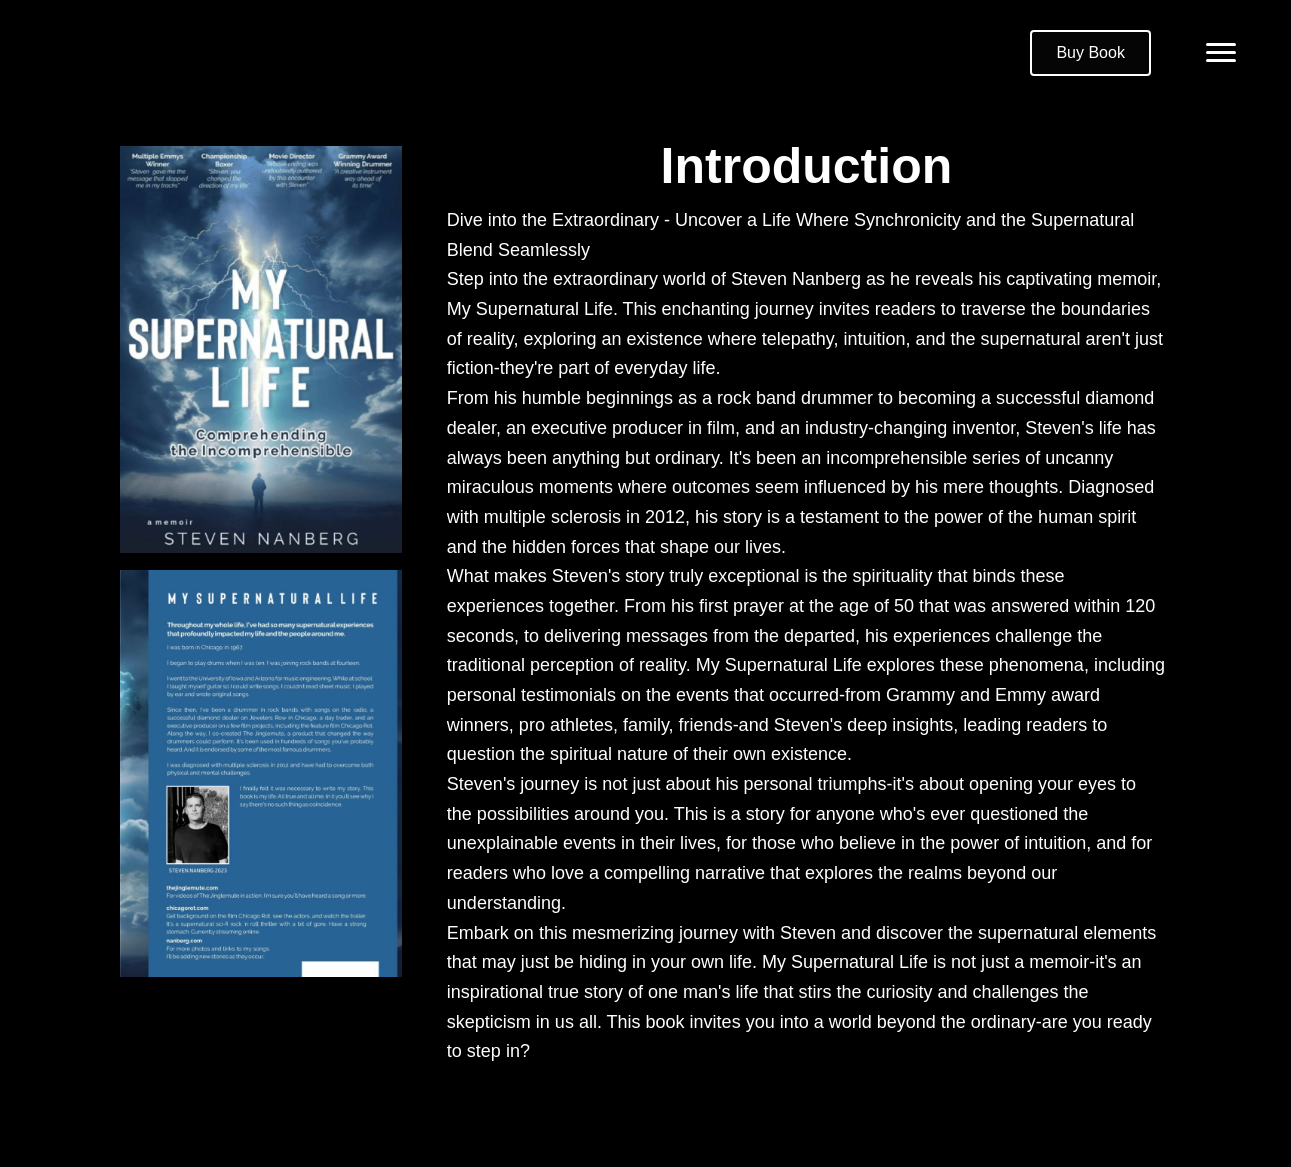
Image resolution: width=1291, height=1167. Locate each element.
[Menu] (1221, 53)
